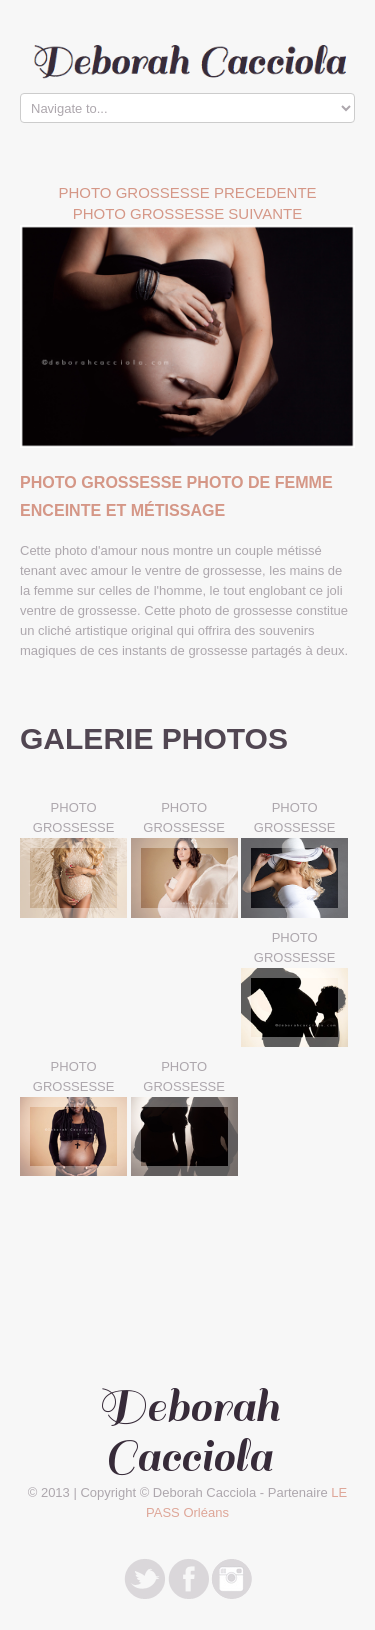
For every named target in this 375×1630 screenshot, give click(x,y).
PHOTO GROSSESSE (74, 817)
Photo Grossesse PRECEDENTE (187, 192)
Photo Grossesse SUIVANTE (188, 213)
